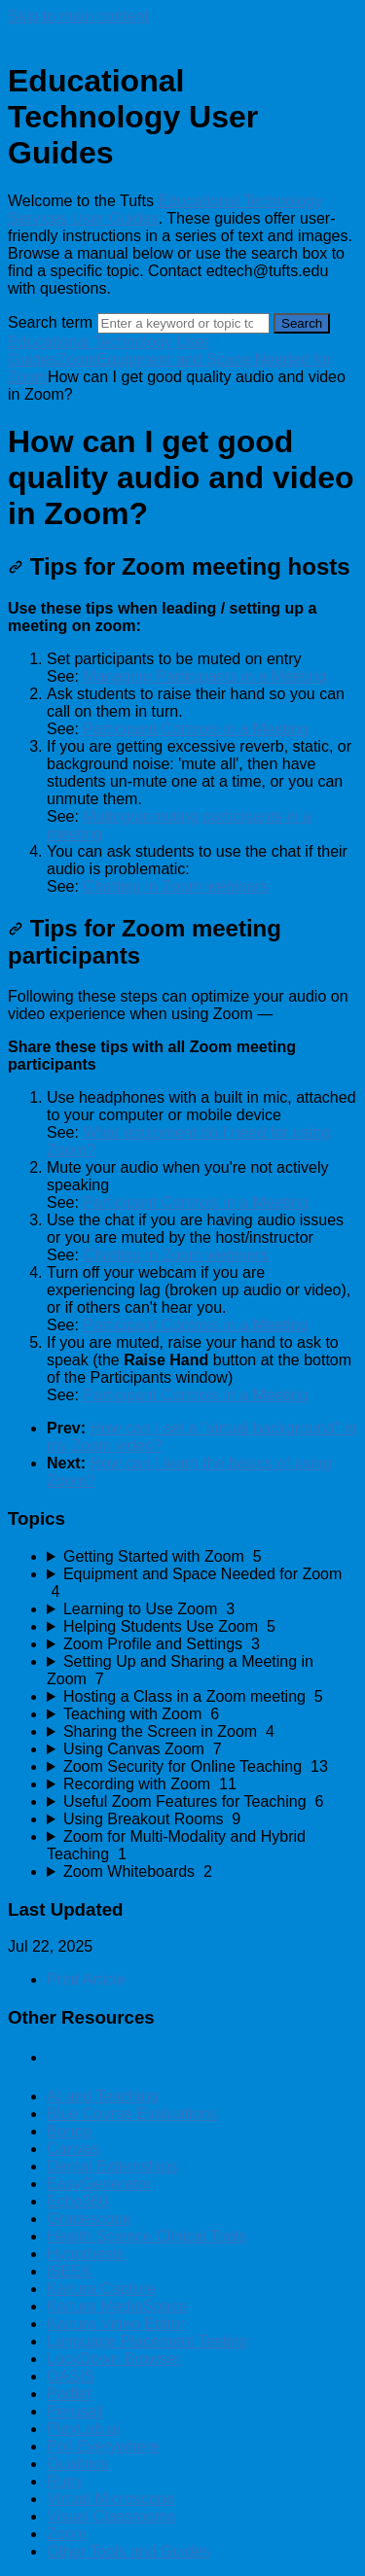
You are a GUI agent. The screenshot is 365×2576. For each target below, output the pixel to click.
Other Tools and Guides (128, 2551)
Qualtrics (77, 2463)
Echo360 (77, 2201)
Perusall (75, 2411)
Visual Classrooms (111, 2516)
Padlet (69, 2393)
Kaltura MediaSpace (117, 2306)
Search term (50, 322)
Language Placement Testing (147, 2341)
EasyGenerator (99, 2183)
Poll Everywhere (103, 2446)
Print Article (86, 1979)
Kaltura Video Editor (116, 2323)
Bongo (69, 2131)
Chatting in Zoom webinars (175, 886)
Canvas (73, 2148)
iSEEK (69, 2271)
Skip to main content (78, 16)
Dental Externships (112, 2166)
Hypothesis (85, 2253)
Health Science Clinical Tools (146, 2236)
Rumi (65, 2481)
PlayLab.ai (83, 2428)
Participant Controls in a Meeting (195, 729)
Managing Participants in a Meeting (204, 676)
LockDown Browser (114, 2358)
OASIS (70, 2376)
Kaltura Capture (101, 2288)
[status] (182, 748)
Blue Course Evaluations (132, 2113)
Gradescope (89, 2218)
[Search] (183, 323)
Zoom (77, 359)
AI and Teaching (102, 2096)
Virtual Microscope (110, 2498)
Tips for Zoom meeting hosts (179, 566)
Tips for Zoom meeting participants (144, 942)
